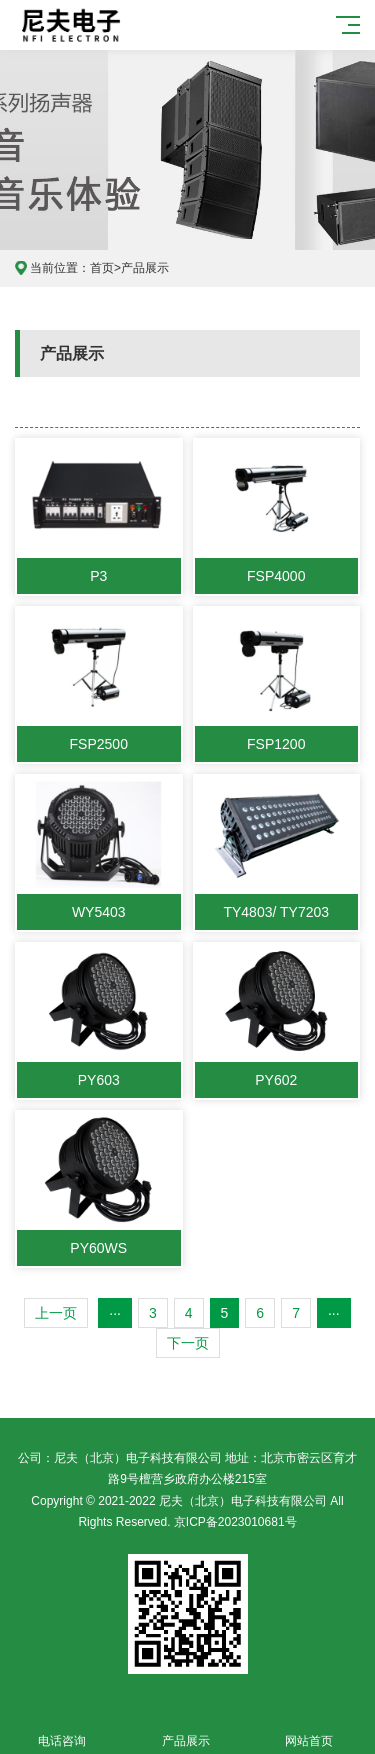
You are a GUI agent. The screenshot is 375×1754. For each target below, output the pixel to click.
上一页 (56, 1313)
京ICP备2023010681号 (235, 1522)
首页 (102, 268)
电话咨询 (62, 1729)
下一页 (188, 1343)
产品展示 (145, 268)
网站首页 (310, 1729)
